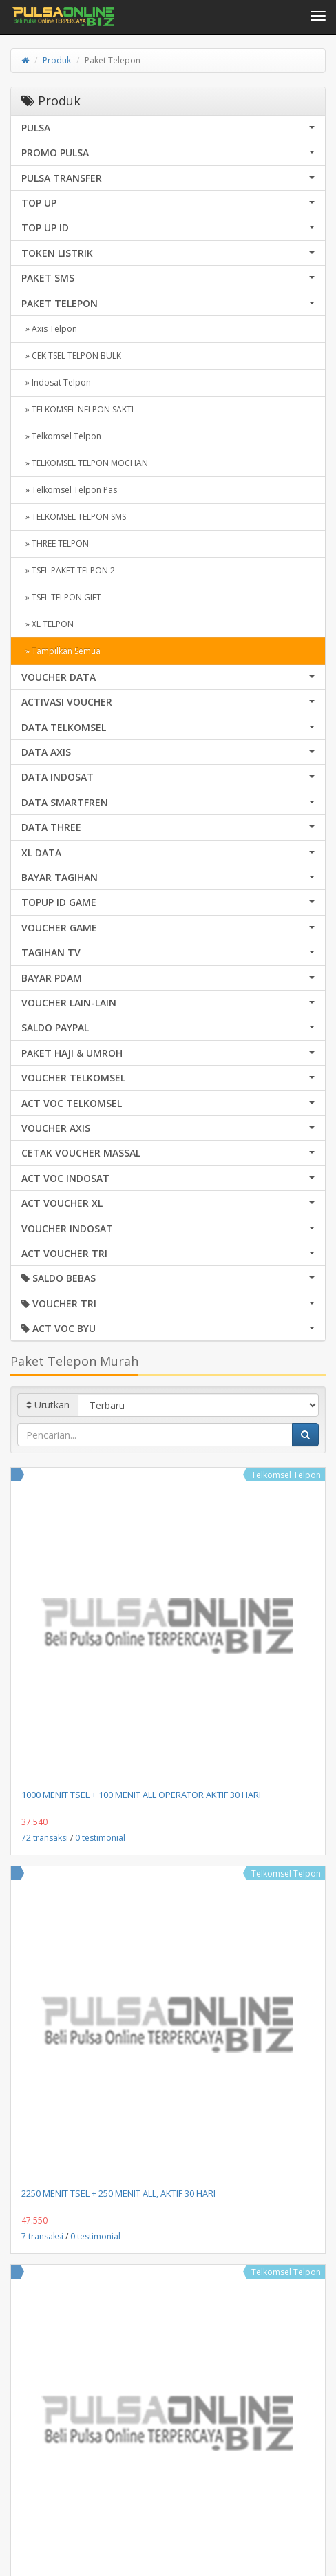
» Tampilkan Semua (61, 651)
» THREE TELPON (55, 543)
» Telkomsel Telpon (61, 436)
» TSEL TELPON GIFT (61, 597)
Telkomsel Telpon (286, 1475)
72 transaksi (44, 1838)
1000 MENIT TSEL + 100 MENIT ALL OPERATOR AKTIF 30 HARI (141, 1794)
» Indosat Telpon (56, 382)
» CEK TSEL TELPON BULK (71, 355)
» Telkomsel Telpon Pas (69, 490)
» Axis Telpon (49, 329)
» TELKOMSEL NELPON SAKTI (77, 409)
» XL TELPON (47, 624)
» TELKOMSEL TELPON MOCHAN (84, 463)
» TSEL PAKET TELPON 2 (68, 570)
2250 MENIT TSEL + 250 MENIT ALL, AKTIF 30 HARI (118, 2193)
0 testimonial (100, 1838)
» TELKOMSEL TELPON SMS (73, 516)
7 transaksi (42, 2236)
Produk (57, 60)
